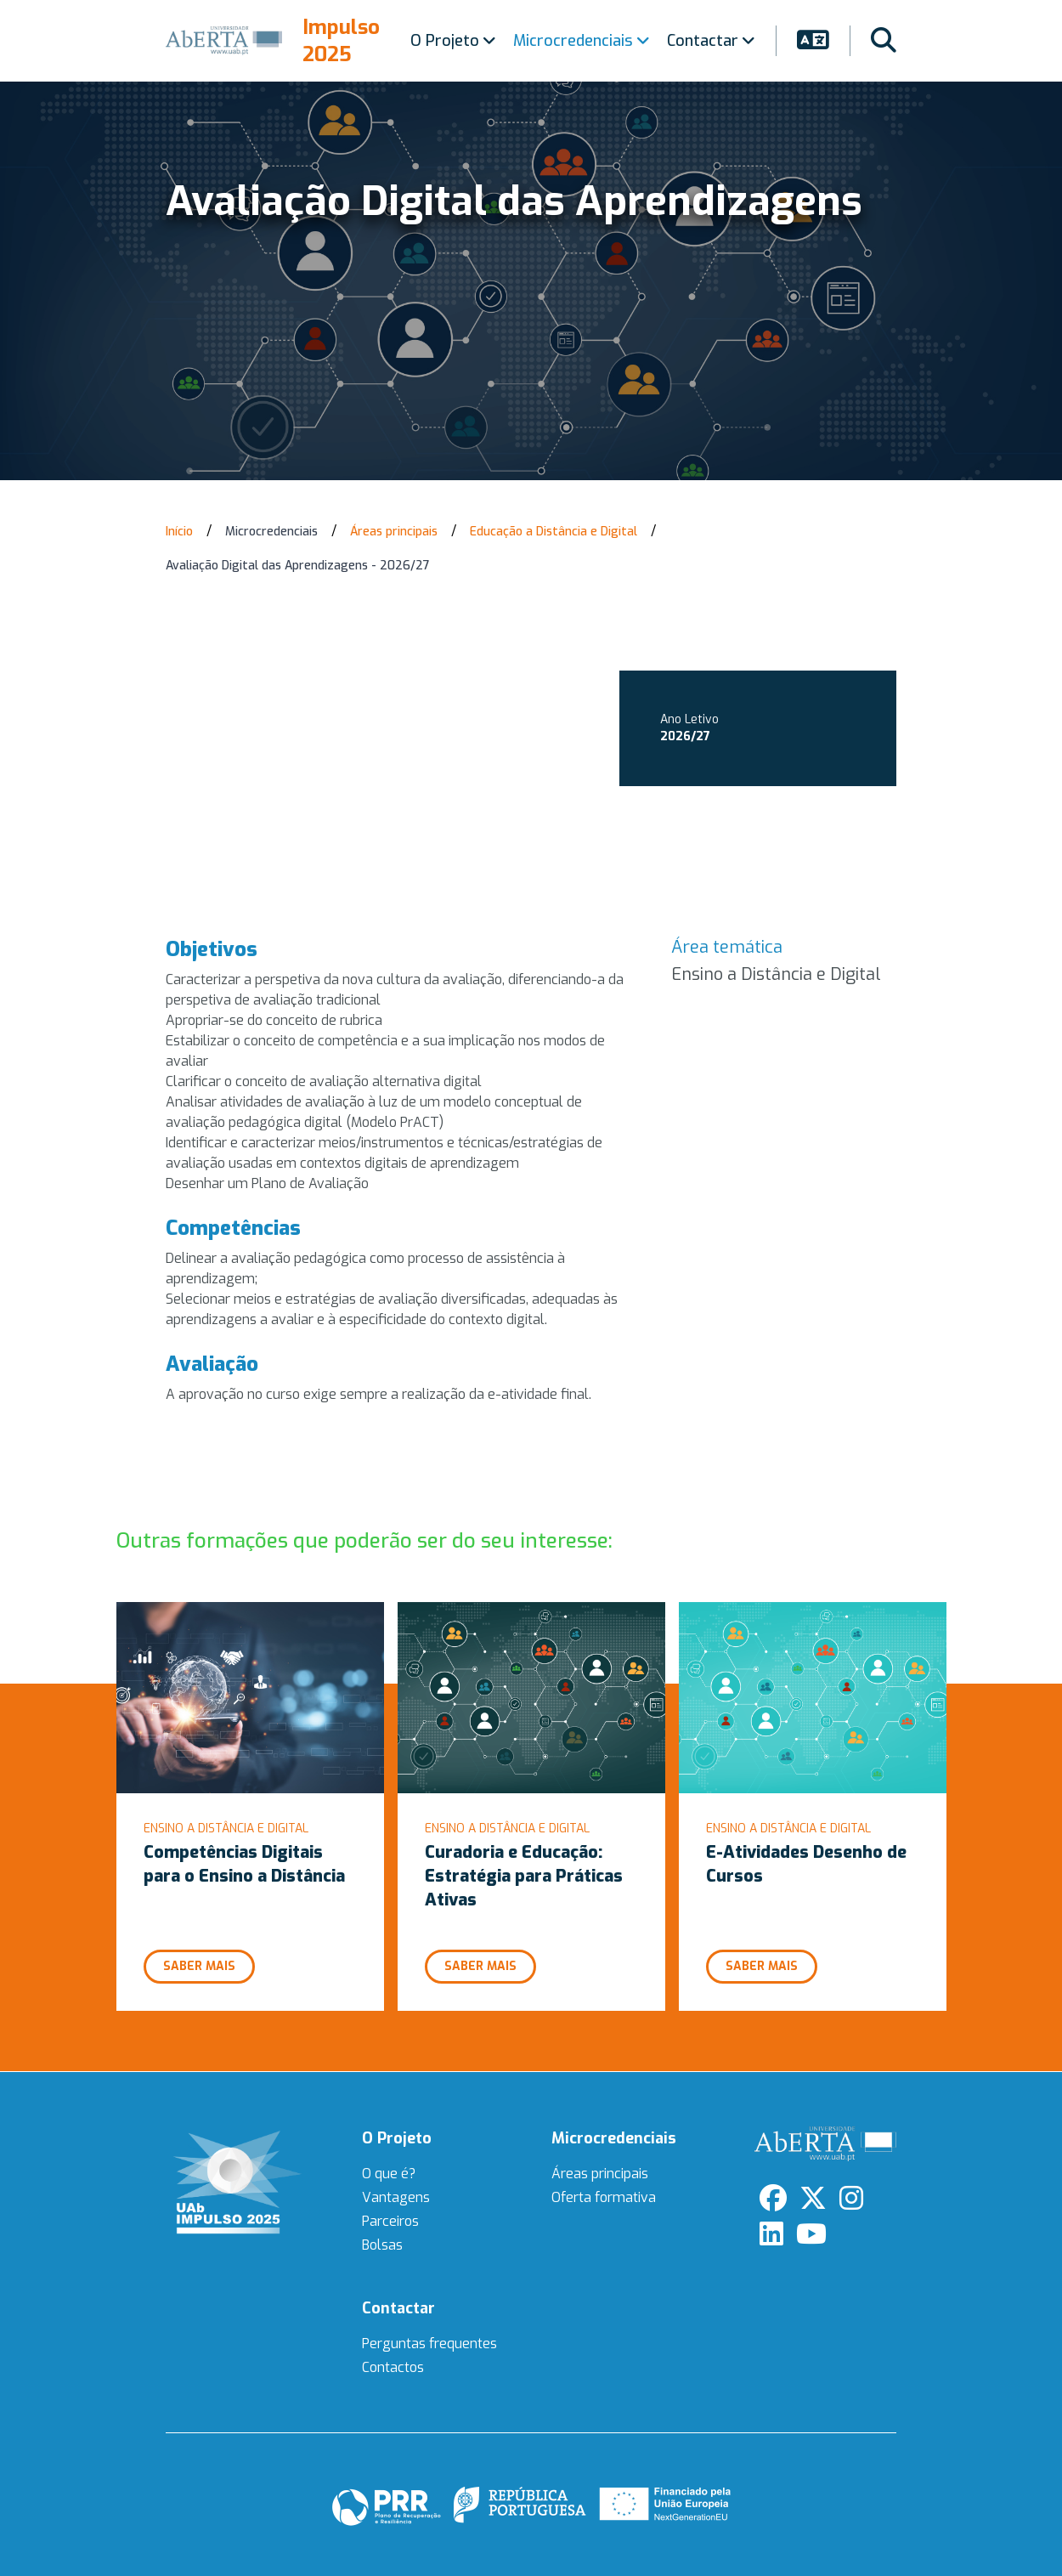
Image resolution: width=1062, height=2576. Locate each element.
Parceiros (390, 2221)
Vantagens (396, 2197)
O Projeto (453, 41)
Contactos (393, 2367)
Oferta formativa (603, 2197)
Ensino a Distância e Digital (776, 974)
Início (179, 532)
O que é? (388, 2174)
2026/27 (685, 736)
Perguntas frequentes (429, 2343)
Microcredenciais (581, 41)
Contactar (711, 41)
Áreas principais (394, 532)
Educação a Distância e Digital (553, 532)
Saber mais (199, 1966)
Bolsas (382, 2245)
